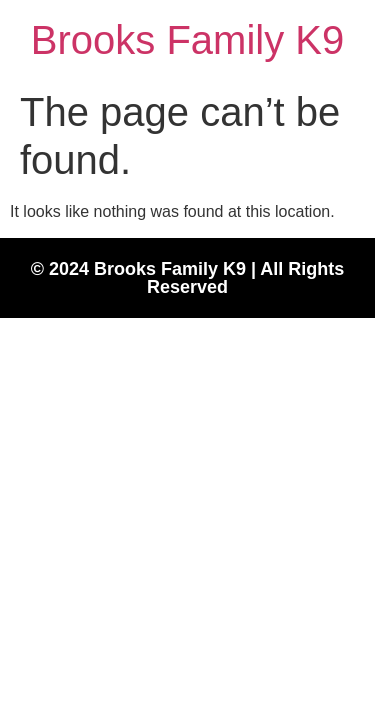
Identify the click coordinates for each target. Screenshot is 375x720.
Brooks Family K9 (187, 40)
